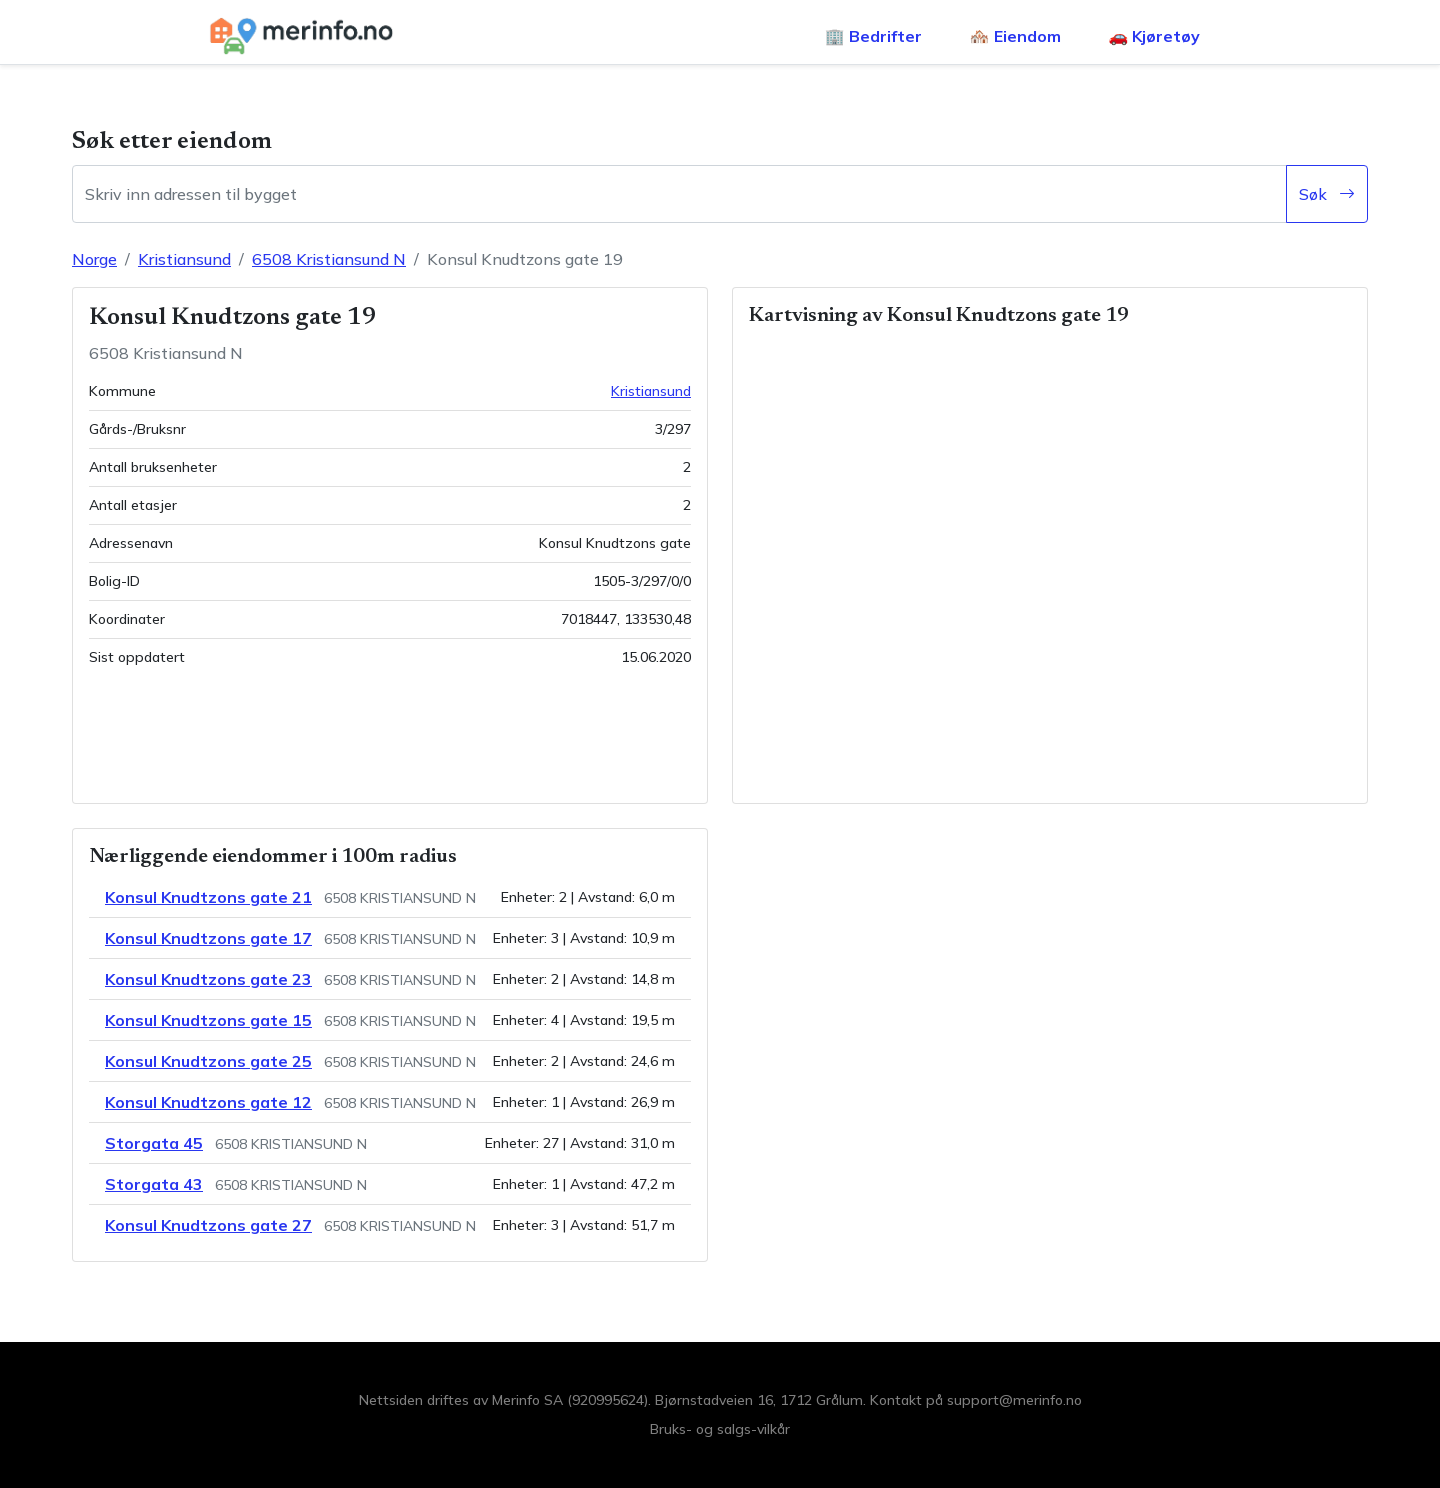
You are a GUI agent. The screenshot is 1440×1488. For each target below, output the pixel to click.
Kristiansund (184, 259)
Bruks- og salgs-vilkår (720, 1429)
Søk (1327, 194)
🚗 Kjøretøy (1155, 36)
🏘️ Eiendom (1015, 36)
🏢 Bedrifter (873, 36)
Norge (94, 259)
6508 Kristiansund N (329, 259)
